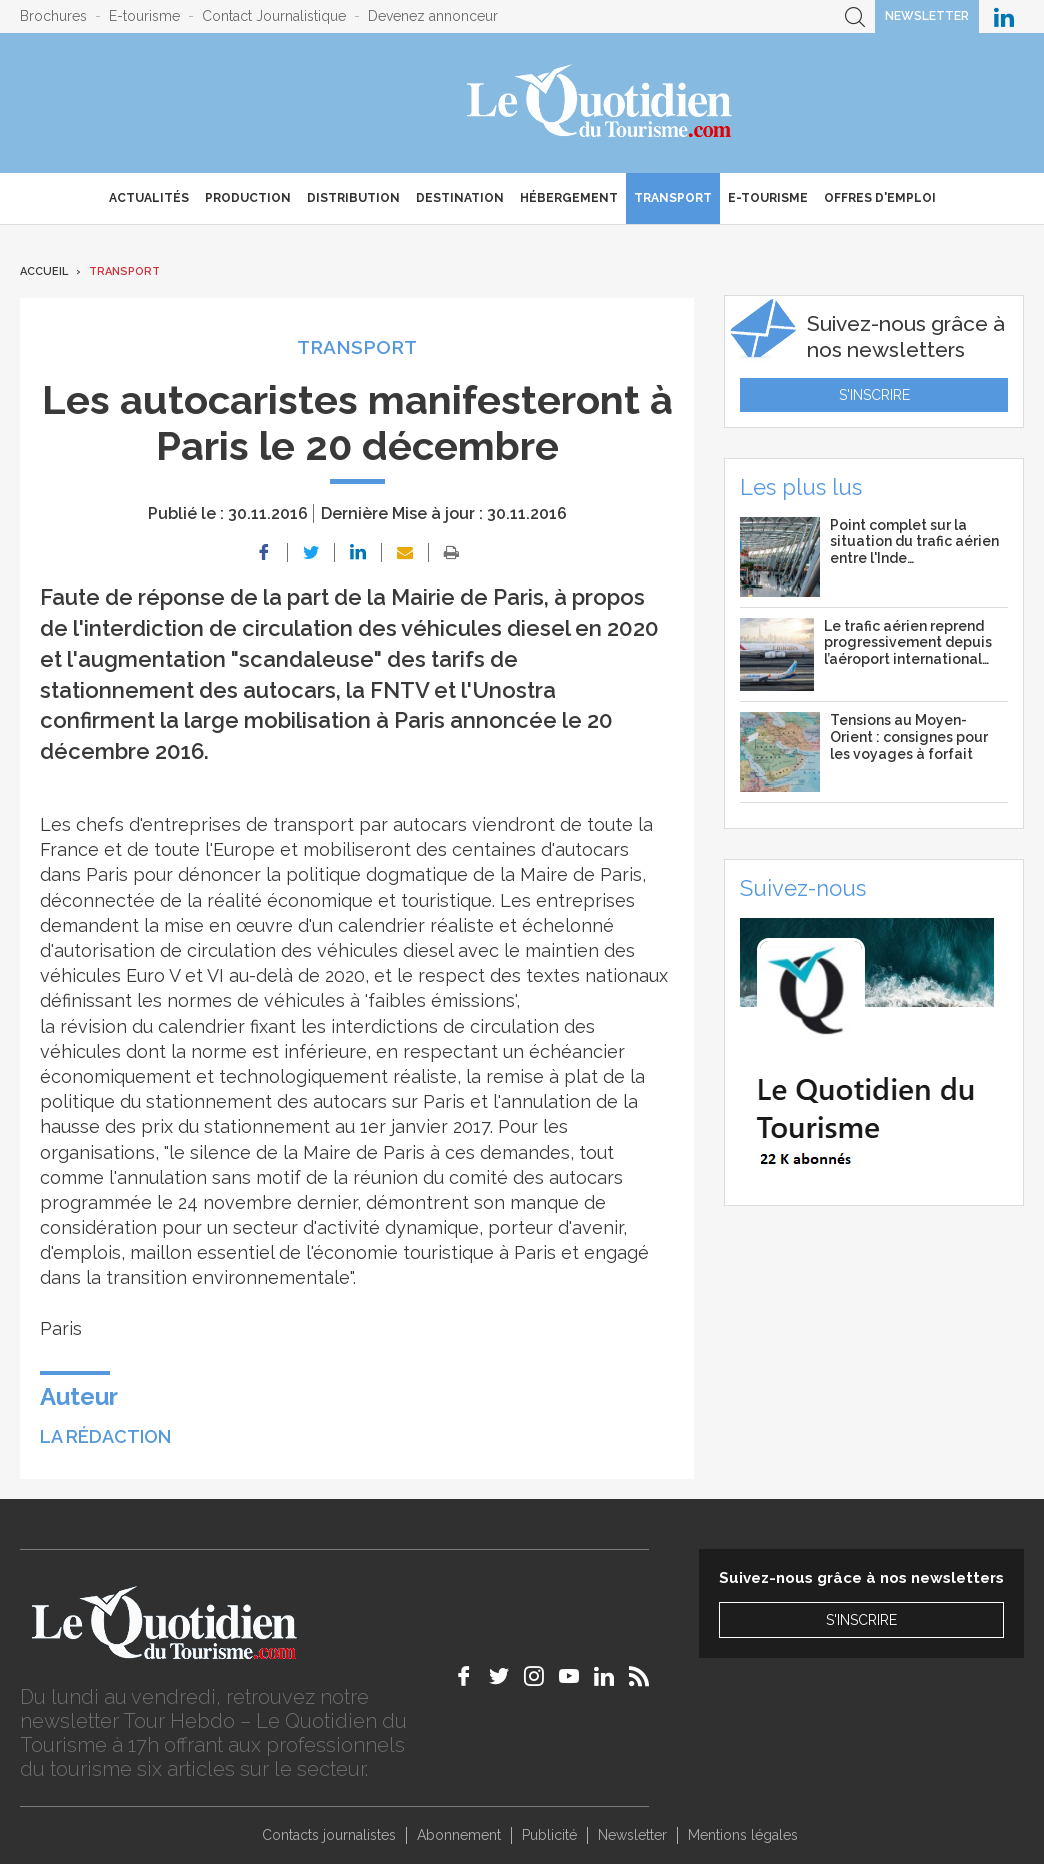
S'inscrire (874, 395)
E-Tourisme (768, 198)
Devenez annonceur (433, 16)
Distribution (353, 198)
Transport (673, 198)
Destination (460, 198)
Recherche (855, 16)
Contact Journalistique (274, 16)
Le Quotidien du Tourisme (600, 103)
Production (248, 198)
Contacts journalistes (329, 1835)
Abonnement (459, 1835)
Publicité (549, 1835)
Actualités (149, 198)
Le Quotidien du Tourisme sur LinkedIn (1004, 16)
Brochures (53, 16)
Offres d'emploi (880, 198)
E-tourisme (144, 16)
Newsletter (927, 16)
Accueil (44, 271)
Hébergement (569, 198)
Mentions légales (743, 1835)
